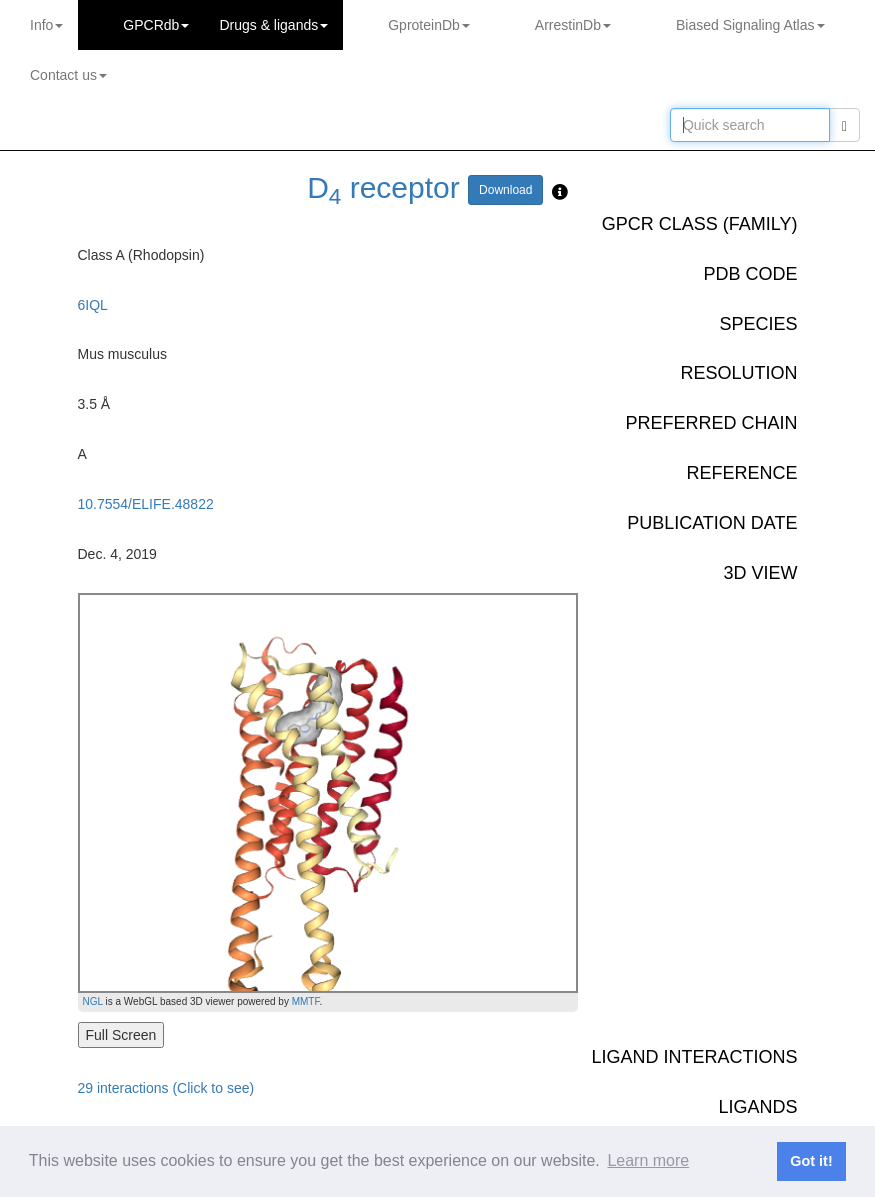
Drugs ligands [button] (273, 25)
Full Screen (121, 1035)
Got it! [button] (811, 1161)
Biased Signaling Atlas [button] (750, 25)
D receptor (383, 187)
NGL (93, 1001)
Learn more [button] (648, 1160)
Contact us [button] (68, 75)
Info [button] (46, 25)
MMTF (306, 1001)
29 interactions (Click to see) (166, 1088)
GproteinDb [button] (429, 25)
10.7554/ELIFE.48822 (146, 504)
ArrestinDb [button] (573, 25)
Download (505, 190)
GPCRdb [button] (156, 25)
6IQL (93, 305)
